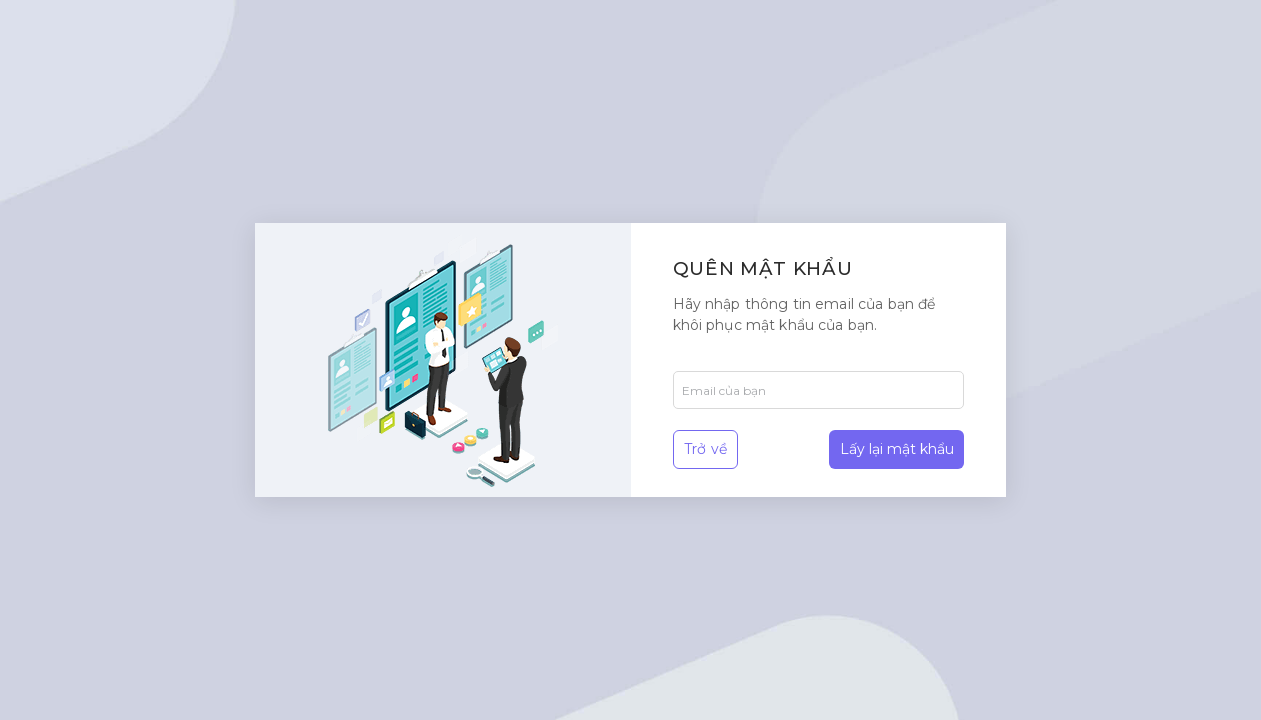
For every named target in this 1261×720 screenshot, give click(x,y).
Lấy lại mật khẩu (897, 449)
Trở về (705, 449)
